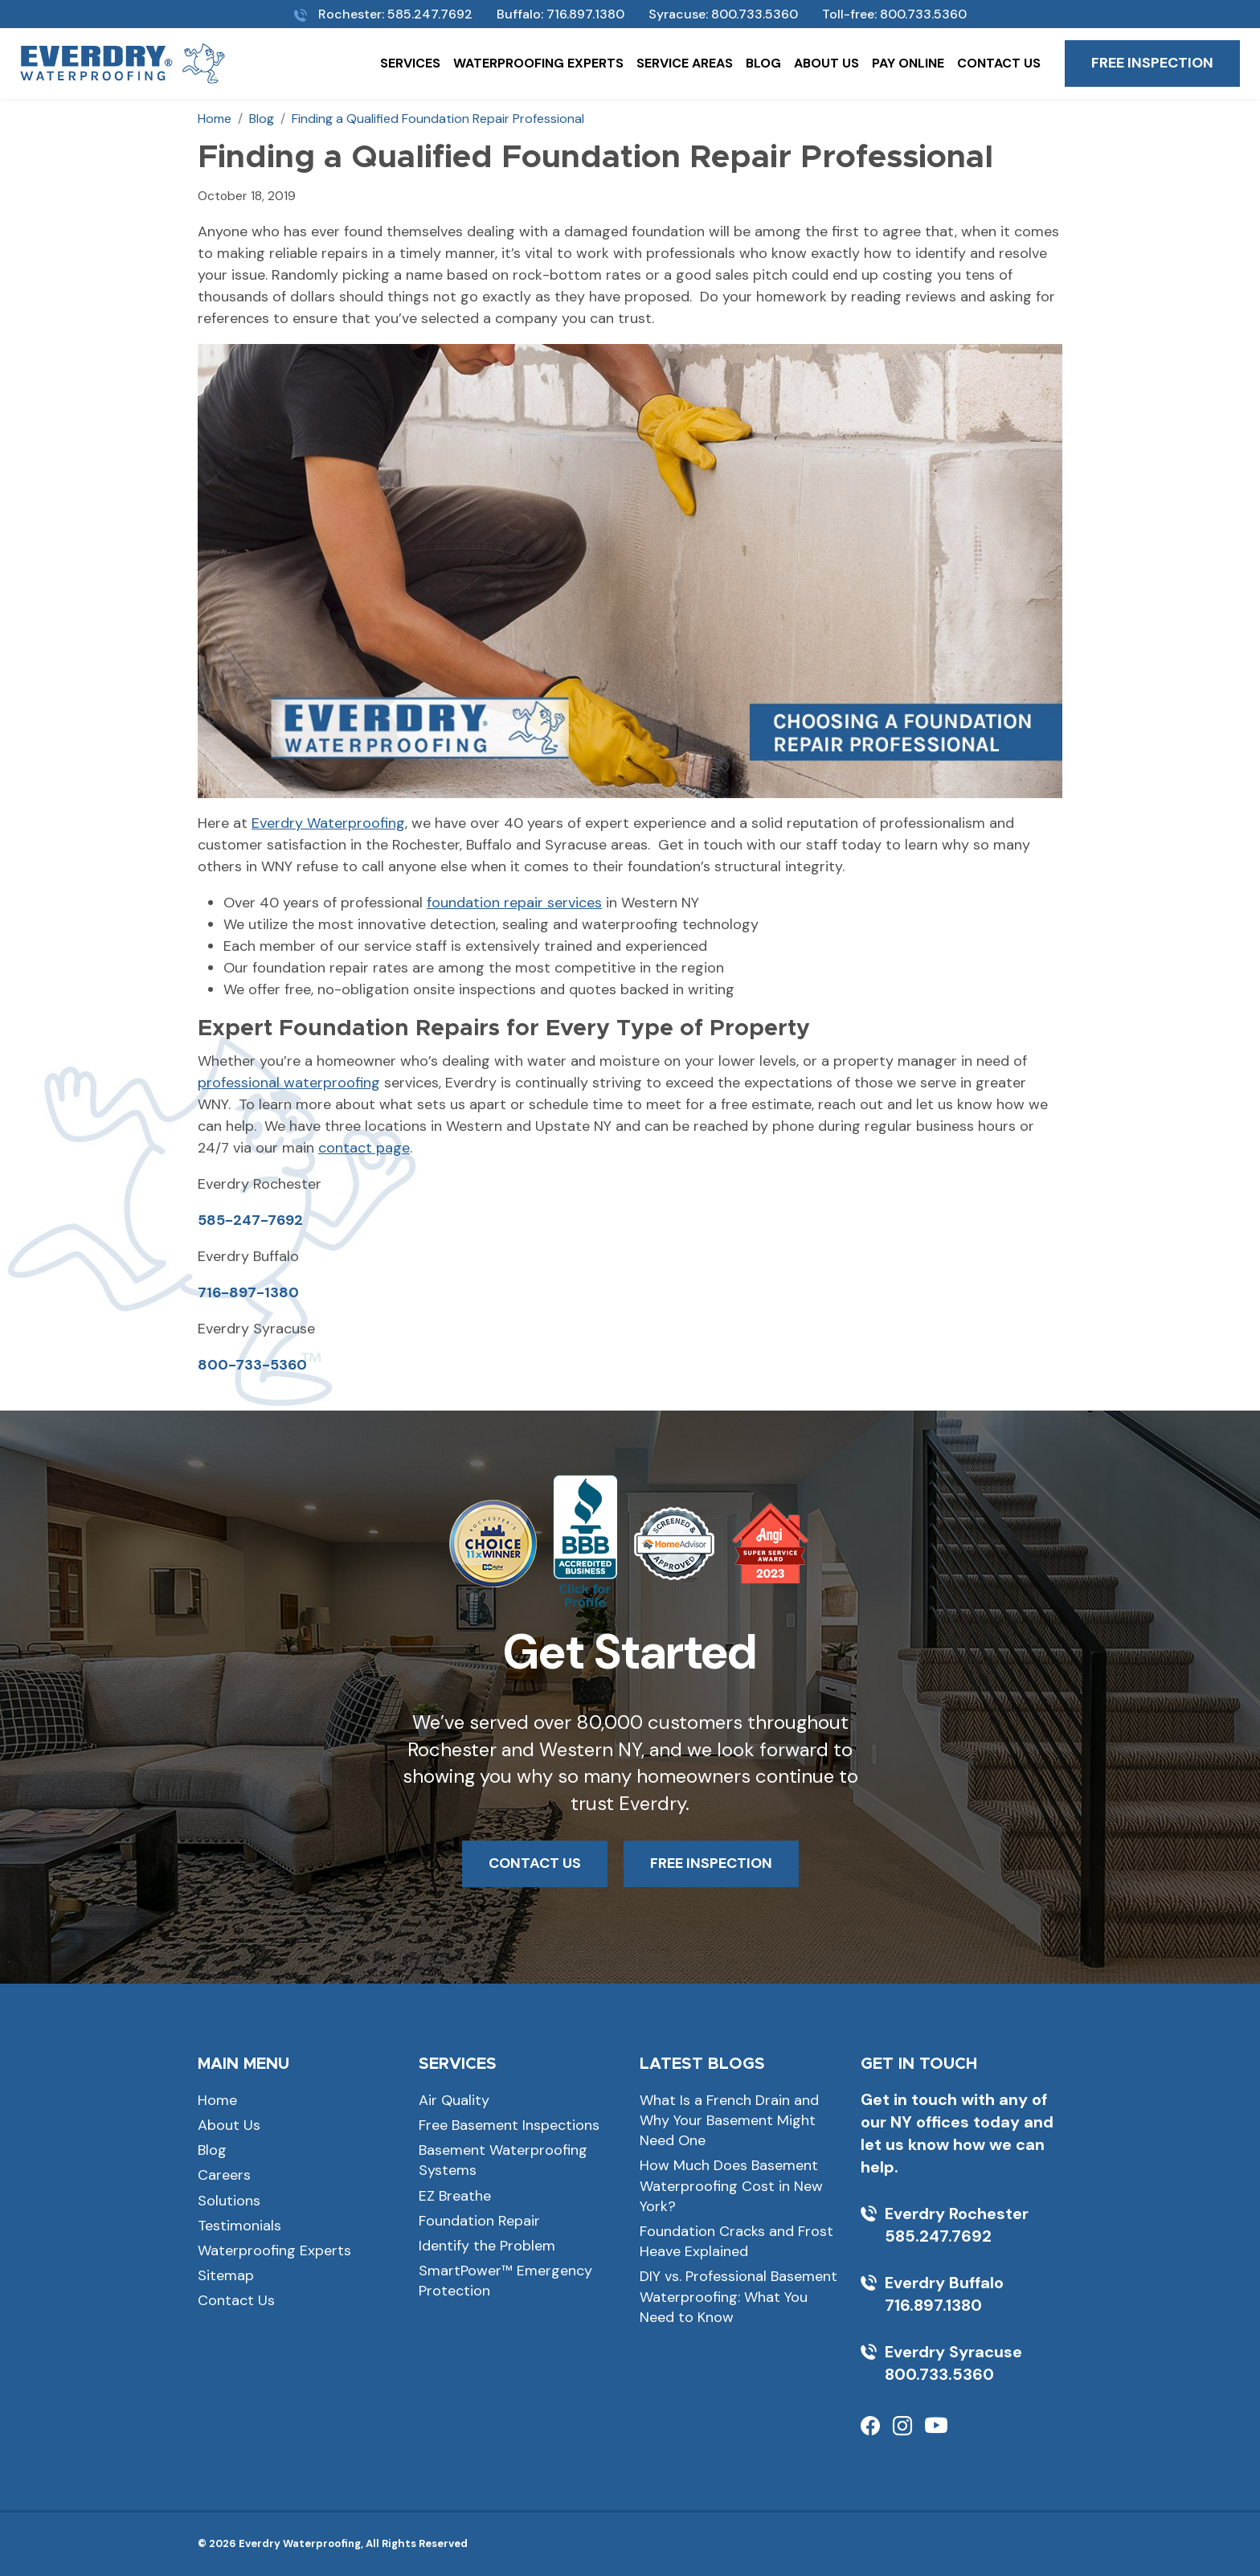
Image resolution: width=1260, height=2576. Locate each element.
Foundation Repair (479, 2220)
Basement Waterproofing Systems (503, 2160)
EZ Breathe (455, 2195)
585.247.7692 (429, 14)
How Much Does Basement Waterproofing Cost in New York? (731, 2185)
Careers (224, 2175)
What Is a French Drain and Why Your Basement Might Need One (729, 2120)
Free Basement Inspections (509, 2125)
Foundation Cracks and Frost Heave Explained (736, 2241)
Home (217, 2100)
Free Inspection (1152, 62)
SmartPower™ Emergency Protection (505, 2280)
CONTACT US (535, 1863)
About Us (826, 63)
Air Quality (454, 2100)
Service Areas (684, 63)
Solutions (229, 2200)
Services (410, 63)
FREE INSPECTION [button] (711, 1863)
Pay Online (908, 63)
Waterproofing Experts (538, 63)
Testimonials (239, 2225)
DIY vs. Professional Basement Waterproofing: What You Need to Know (738, 2296)
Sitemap (226, 2275)
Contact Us (999, 63)
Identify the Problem (487, 2245)
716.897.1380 (585, 14)
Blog (763, 63)
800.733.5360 (754, 14)
